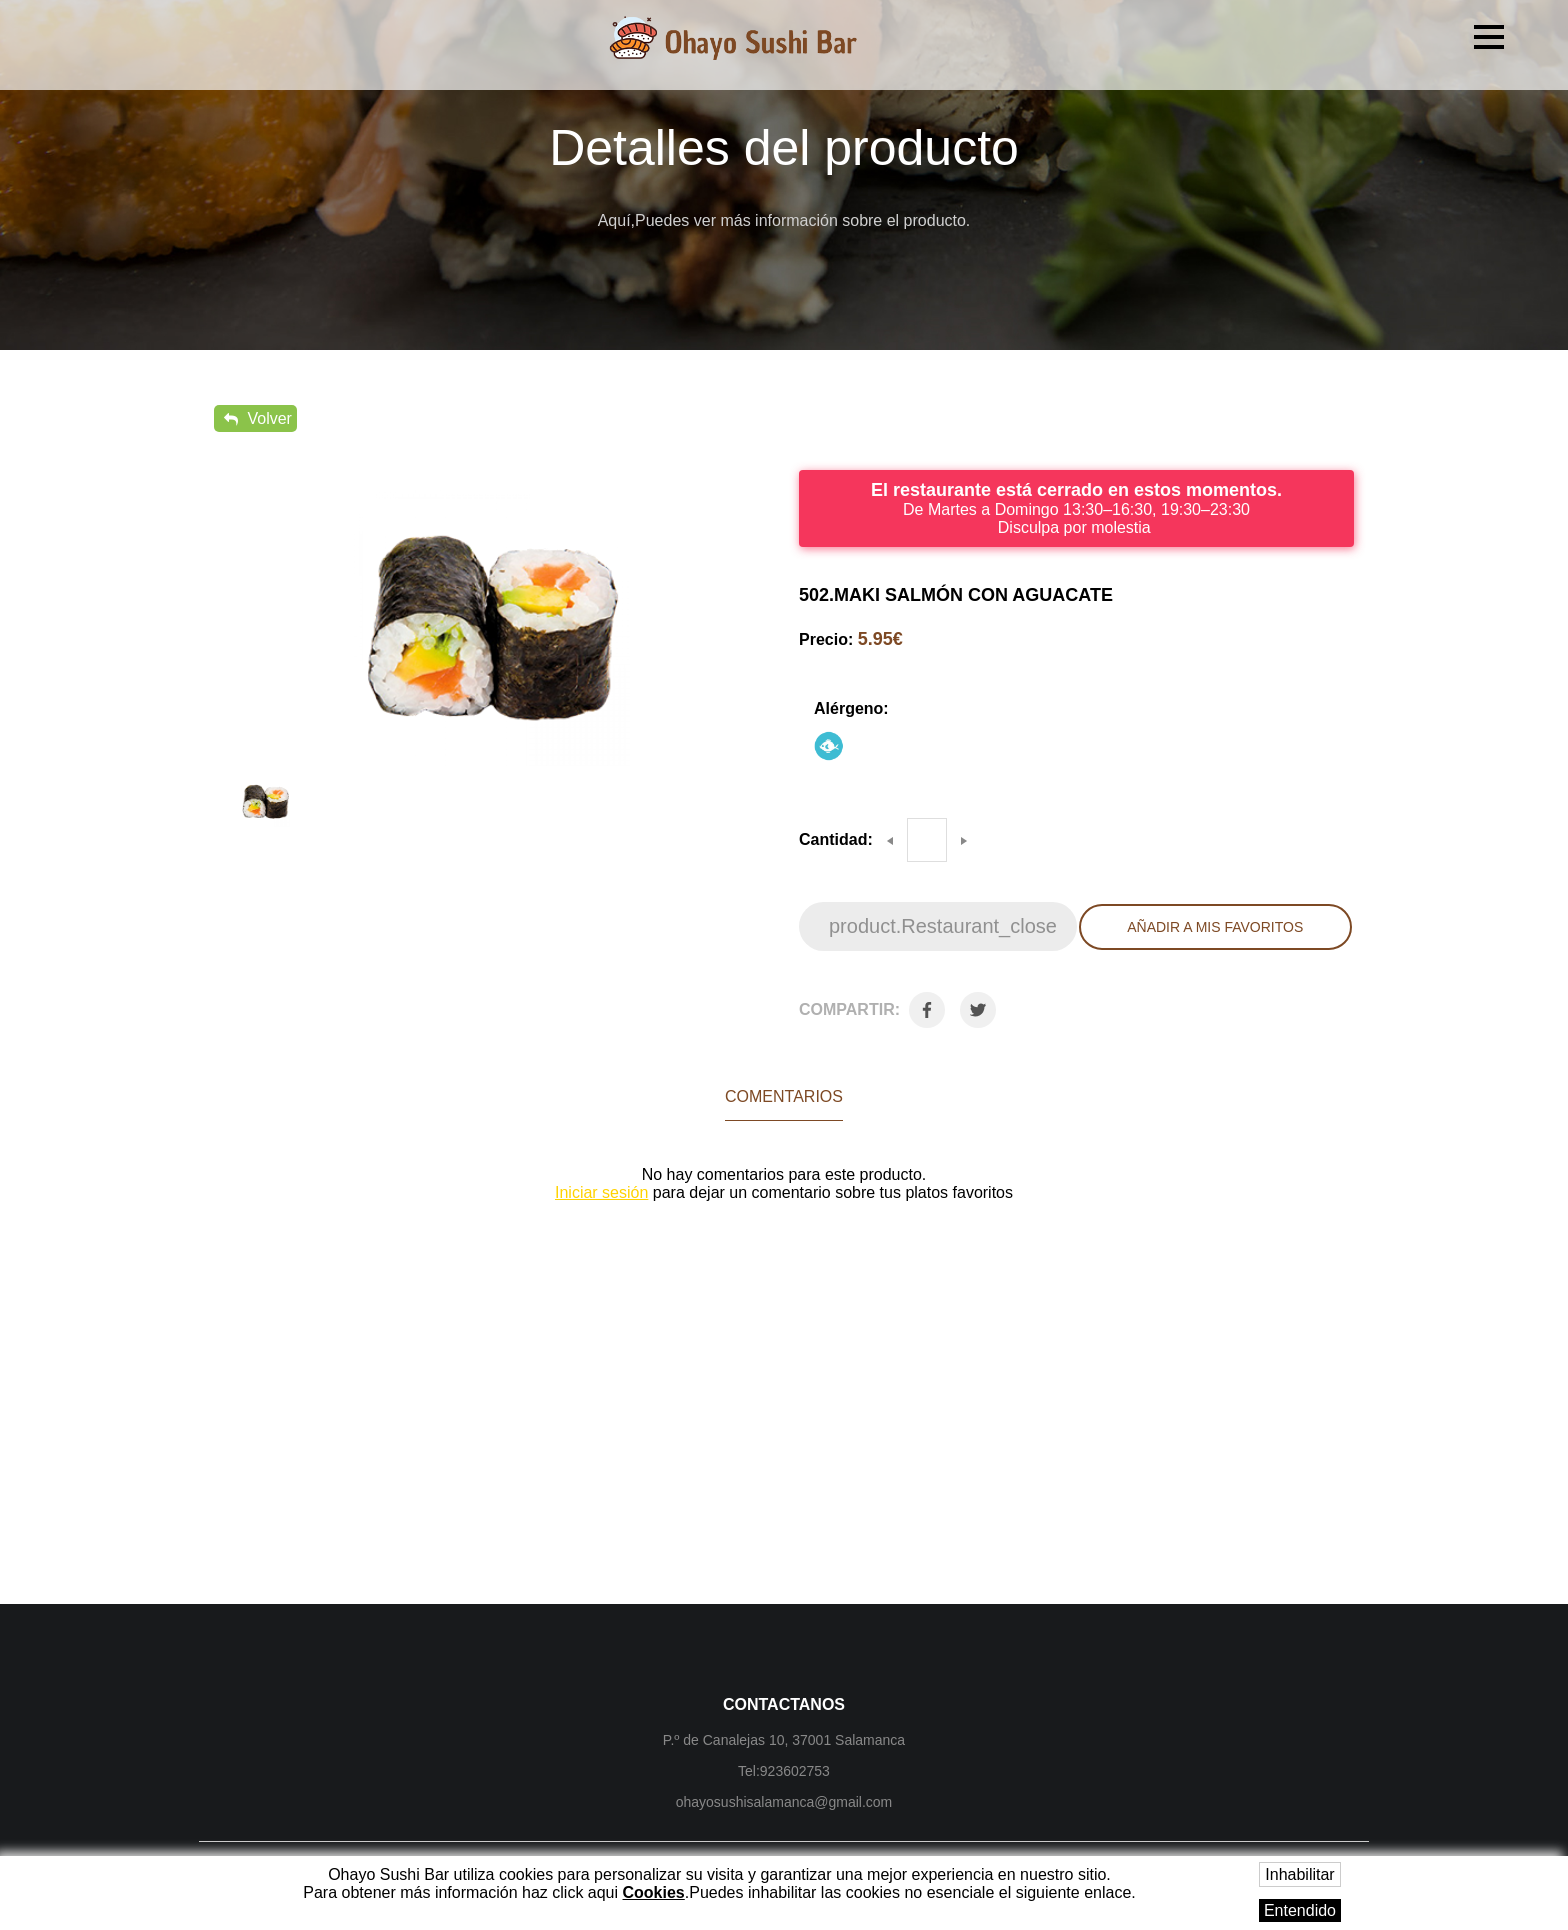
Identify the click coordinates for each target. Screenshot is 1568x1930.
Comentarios (784, 1096)
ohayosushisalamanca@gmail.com (784, 1802)
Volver (258, 418)
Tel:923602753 (784, 1771)
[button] (1489, 37)
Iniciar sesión (601, 1192)
